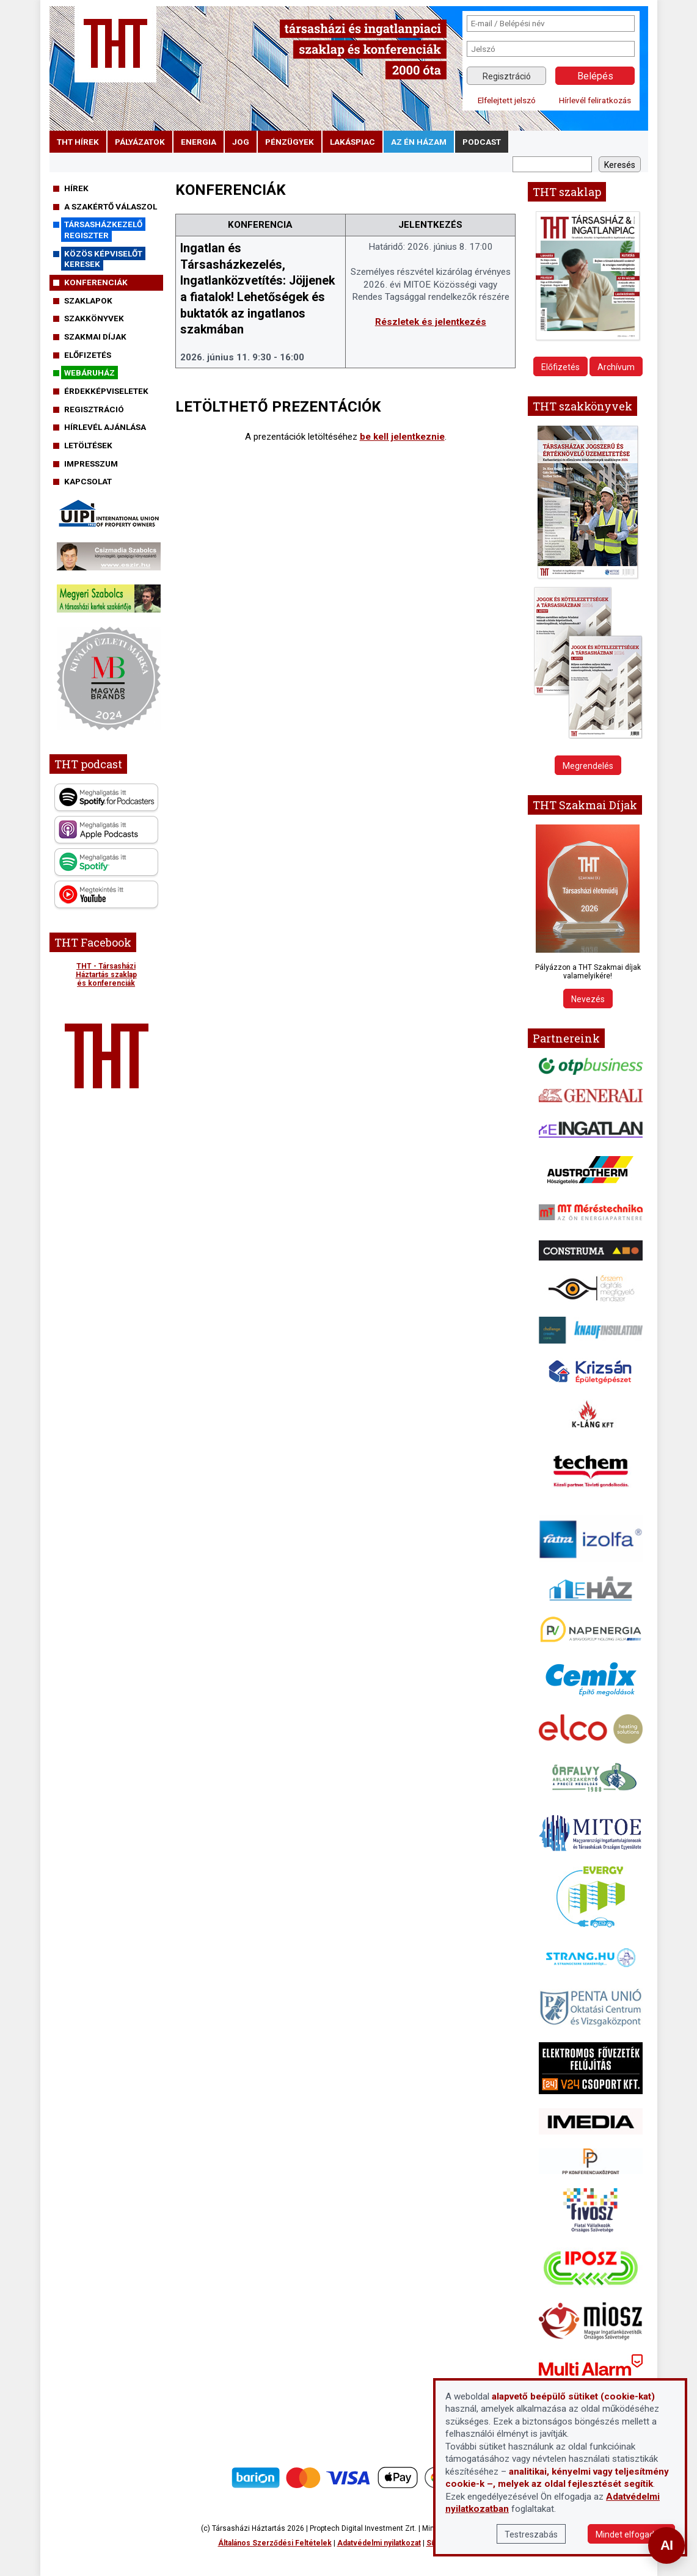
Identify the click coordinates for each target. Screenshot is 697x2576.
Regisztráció (507, 76)
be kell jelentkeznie (402, 436)
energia (198, 142)
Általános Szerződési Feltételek (275, 2543)
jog (240, 142)
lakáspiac (352, 142)
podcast (481, 142)
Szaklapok (88, 300)
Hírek (76, 188)
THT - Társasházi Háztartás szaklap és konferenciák (106, 975)
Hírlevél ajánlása (105, 427)
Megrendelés (588, 766)
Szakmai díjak (95, 336)
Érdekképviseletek (106, 391)
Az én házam (419, 142)
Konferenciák (96, 282)
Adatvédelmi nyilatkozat (379, 2543)
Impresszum (91, 463)
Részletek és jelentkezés (430, 321)
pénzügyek (289, 142)
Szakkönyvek (94, 318)
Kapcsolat (88, 481)
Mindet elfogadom (631, 2534)
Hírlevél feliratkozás (595, 100)
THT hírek (78, 142)
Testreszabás (531, 2534)
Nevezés (588, 999)
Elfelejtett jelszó (507, 100)
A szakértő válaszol (110, 206)
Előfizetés (87, 355)
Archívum (616, 367)
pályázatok (140, 142)
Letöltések (88, 445)
